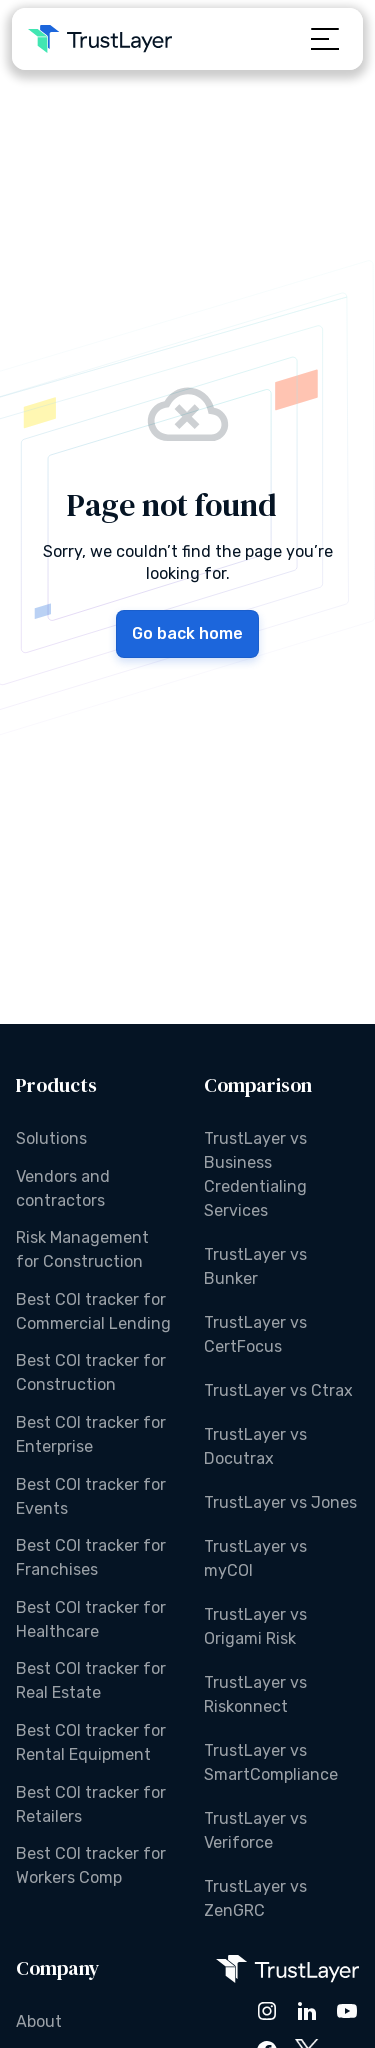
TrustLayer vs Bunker (255, 1266)
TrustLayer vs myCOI (255, 1558)
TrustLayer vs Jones (280, 1502)
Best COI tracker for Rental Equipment (91, 1742)
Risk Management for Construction (82, 1249)
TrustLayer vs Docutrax (255, 1446)
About (39, 2021)
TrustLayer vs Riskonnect (255, 1694)
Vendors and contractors (63, 1188)
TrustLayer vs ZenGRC (255, 1898)
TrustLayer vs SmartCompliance (271, 1762)
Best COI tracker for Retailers (91, 1804)
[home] (100, 39)
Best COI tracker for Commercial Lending (93, 1311)
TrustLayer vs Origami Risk (255, 1626)
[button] (325, 39)
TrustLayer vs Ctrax (278, 1390)
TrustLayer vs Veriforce (255, 1830)
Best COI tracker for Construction (91, 1372)
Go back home (187, 633)
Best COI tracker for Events (91, 1496)
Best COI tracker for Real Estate (91, 1680)
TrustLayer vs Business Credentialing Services (255, 1174)
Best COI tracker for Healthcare (91, 1619)
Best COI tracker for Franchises (91, 1557)
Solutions (51, 1138)
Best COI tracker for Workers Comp (91, 1865)
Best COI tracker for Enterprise (91, 1434)
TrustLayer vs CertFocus (255, 1334)
